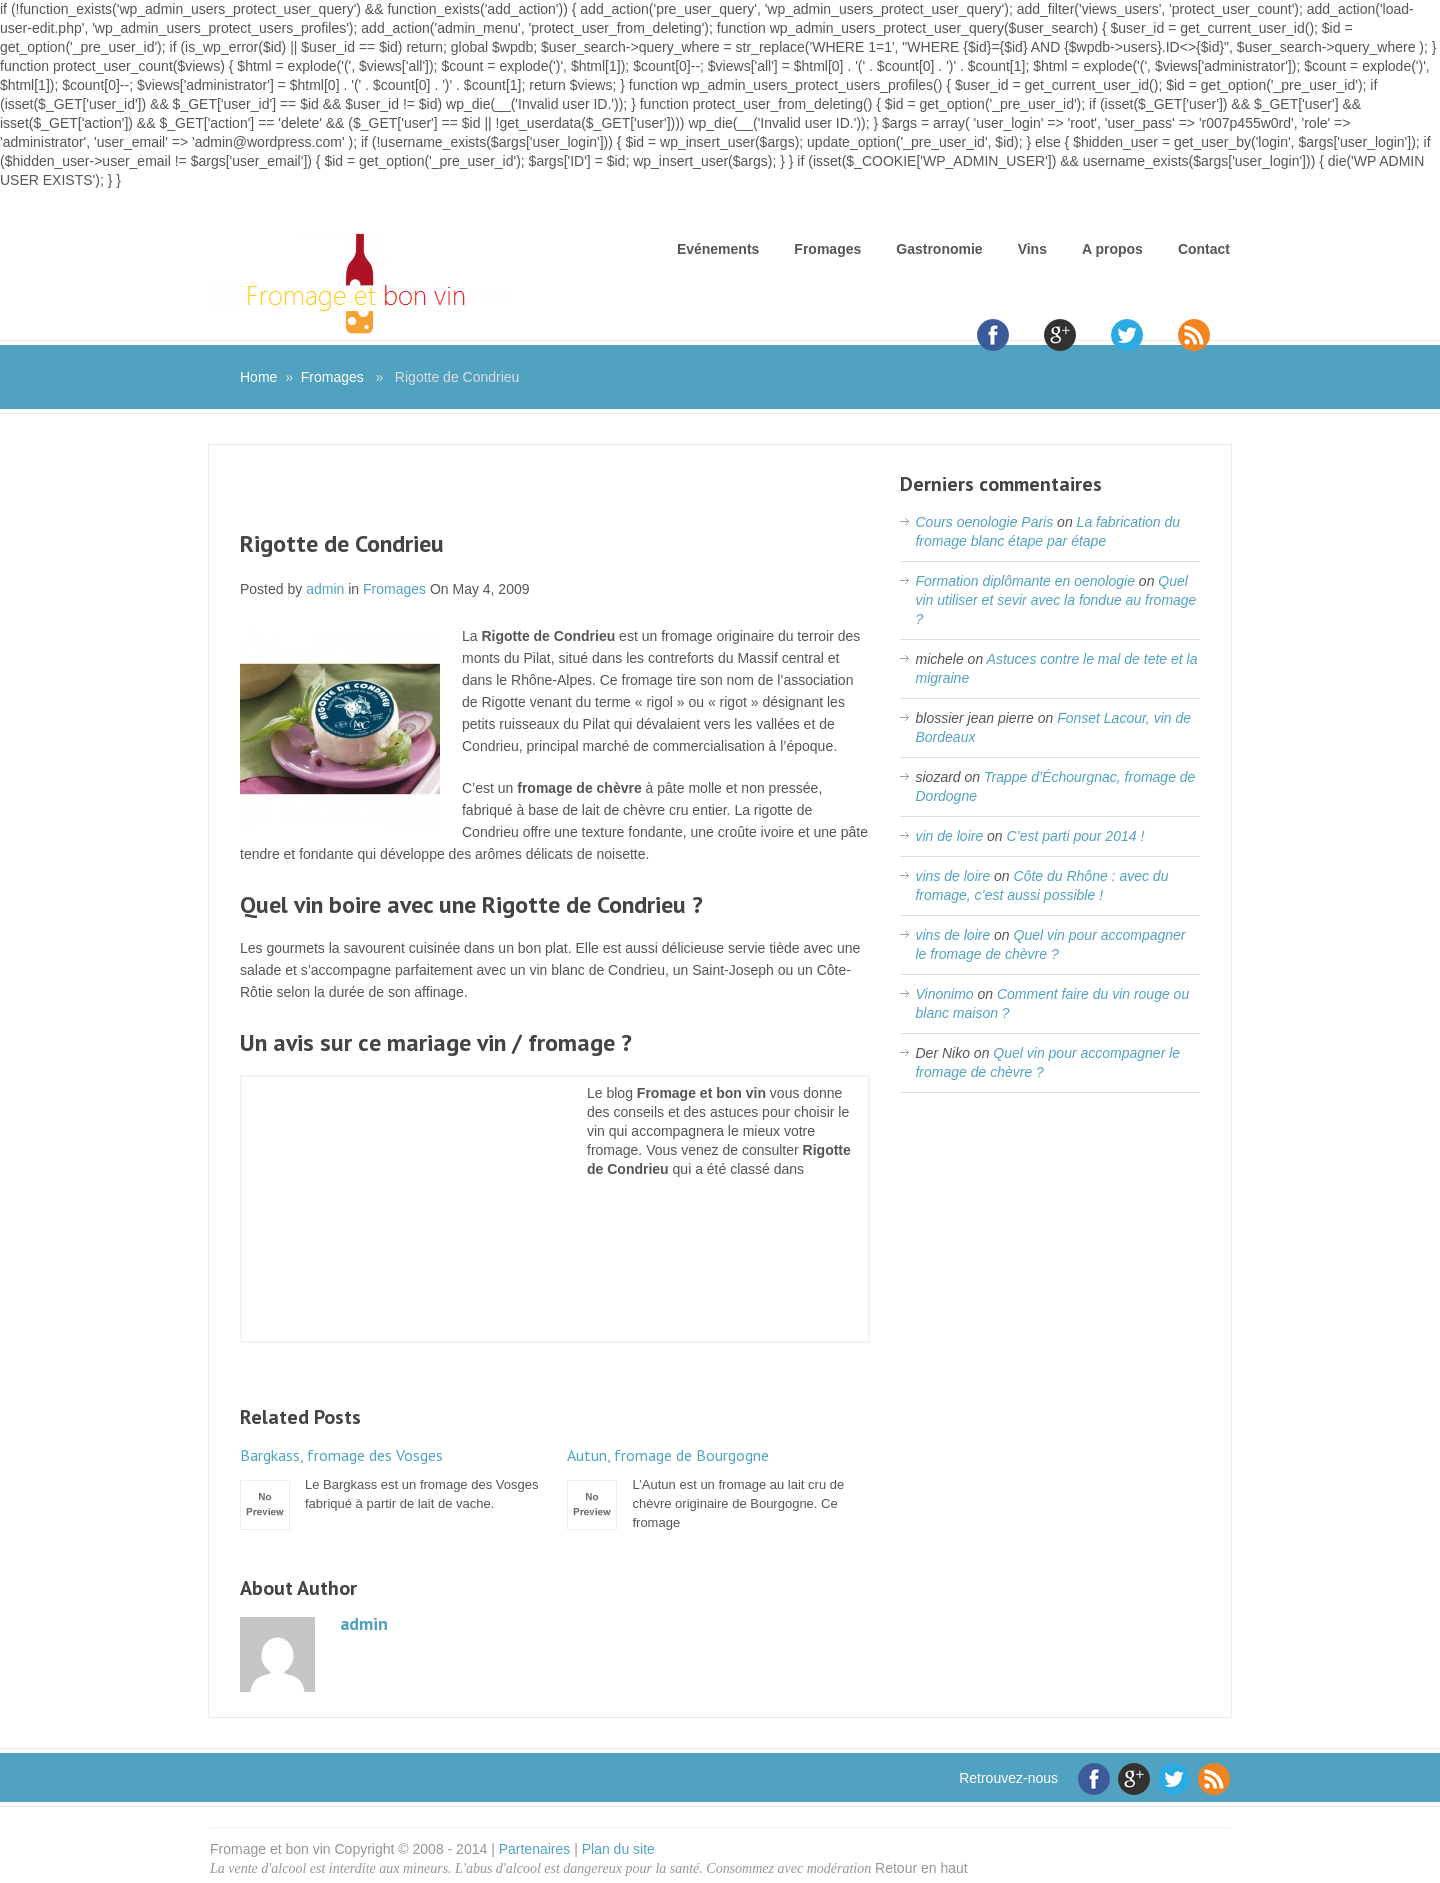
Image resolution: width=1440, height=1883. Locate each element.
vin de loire (949, 836)
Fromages (827, 249)
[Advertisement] (555, 500)
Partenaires (535, 1849)
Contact (1204, 249)
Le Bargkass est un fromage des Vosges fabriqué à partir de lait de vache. (391, 1478)
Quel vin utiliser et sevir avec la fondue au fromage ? (1055, 600)
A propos (1112, 249)
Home (258, 377)
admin (325, 589)
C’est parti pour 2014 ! (1076, 836)
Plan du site (618, 1849)
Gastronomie (939, 249)
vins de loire (952, 876)
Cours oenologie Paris (984, 522)
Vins (1032, 249)
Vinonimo (944, 994)
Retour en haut (921, 1868)
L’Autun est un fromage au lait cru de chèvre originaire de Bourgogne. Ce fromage (718, 1488)
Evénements (718, 249)
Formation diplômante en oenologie (1024, 581)
